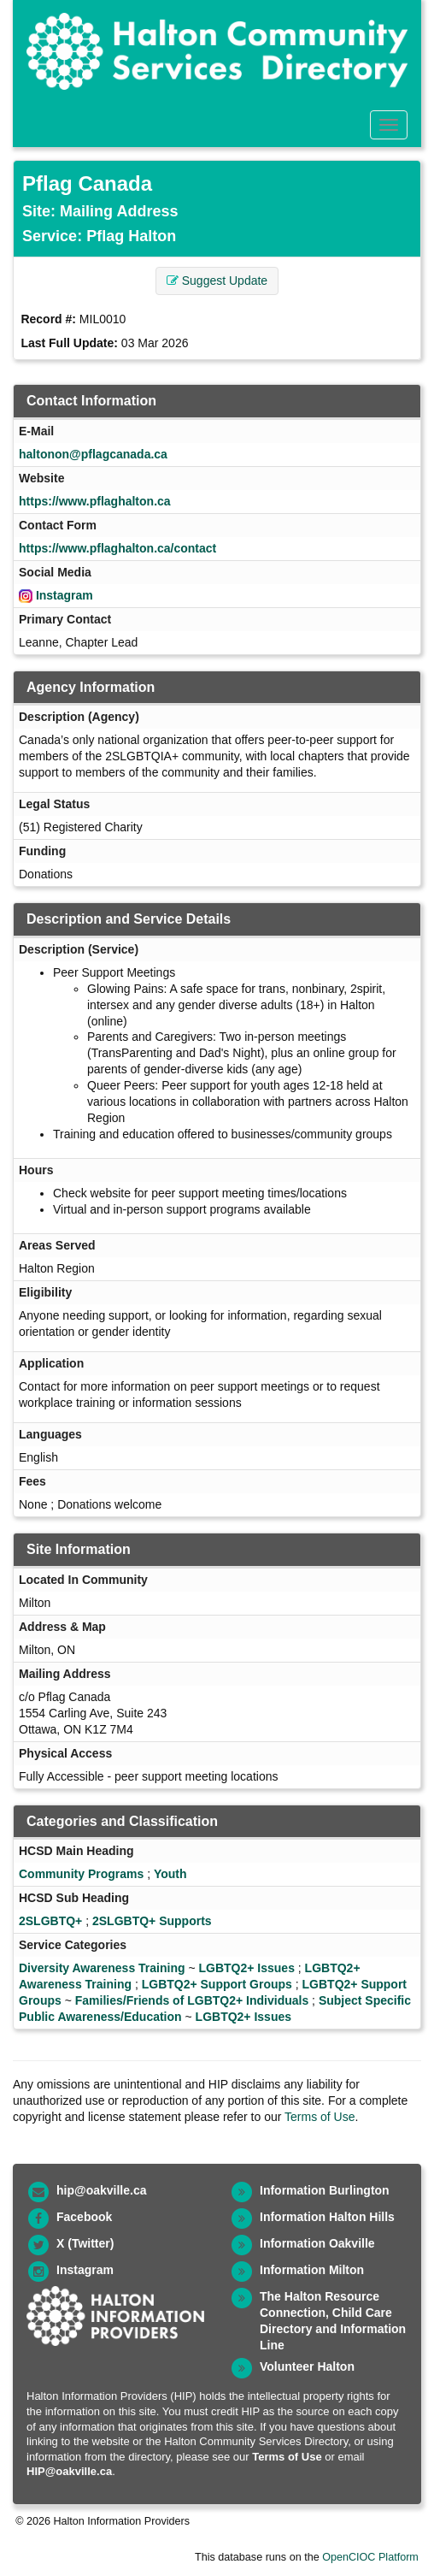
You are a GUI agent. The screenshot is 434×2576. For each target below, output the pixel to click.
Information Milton (312, 2270)
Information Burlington (325, 2190)
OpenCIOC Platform (370, 2557)
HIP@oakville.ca (69, 2471)
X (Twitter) (85, 2243)
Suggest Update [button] (217, 280)
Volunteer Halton (307, 2366)
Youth (170, 1874)
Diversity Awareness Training (102, 1968)
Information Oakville (317, 2243)
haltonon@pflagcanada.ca (93, 454)
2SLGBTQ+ (50, 1921)
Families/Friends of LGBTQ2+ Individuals (191, 2000)
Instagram (64, 595)
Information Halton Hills (327, 2217)
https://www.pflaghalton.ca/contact (117, 548)
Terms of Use (319, 2117)
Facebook (84, 2217)
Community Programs (81, 1874)
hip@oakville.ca (101, 2190)
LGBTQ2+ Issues (247, 1968)
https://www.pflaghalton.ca (95, 501)
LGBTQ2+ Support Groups (217, 1984)
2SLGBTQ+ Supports (152, 1921)
